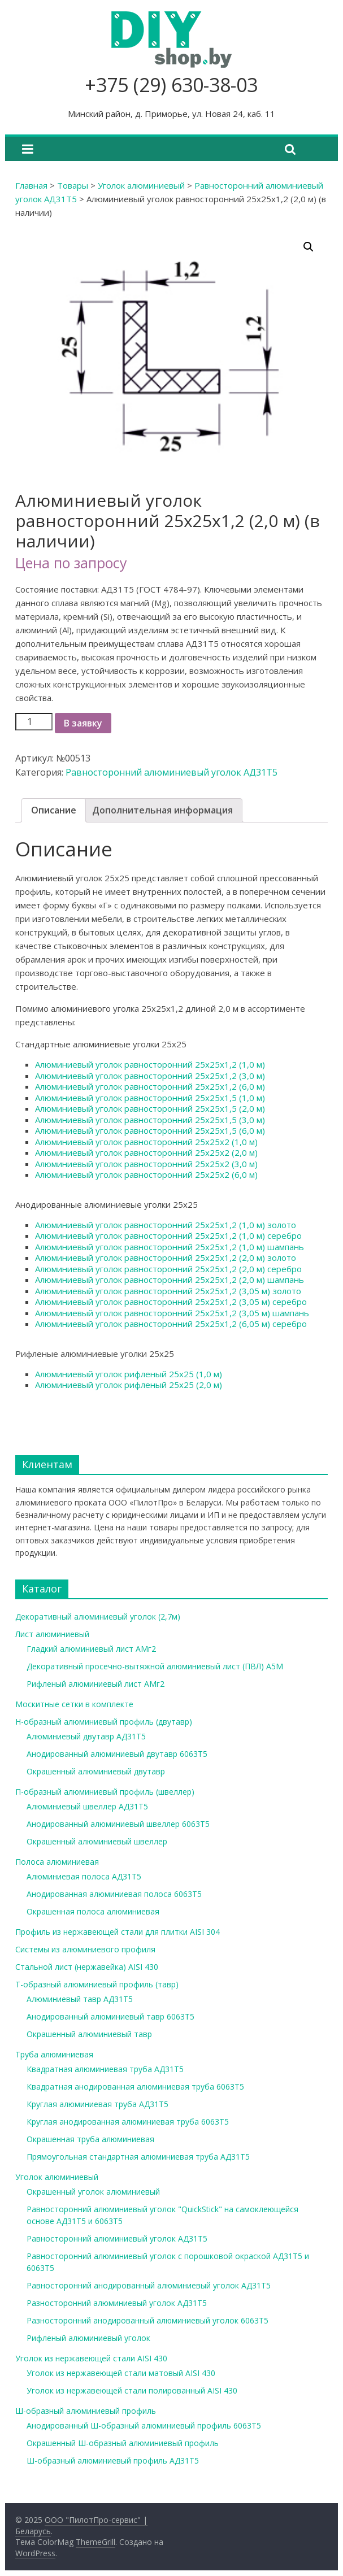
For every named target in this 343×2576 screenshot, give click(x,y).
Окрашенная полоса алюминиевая (93, 1911)
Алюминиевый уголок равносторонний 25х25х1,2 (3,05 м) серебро (171, 1301)
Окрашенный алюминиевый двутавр (96, 1771)
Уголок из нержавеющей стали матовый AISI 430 (121, 2373)
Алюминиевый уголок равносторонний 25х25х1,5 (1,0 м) (150, 1097)
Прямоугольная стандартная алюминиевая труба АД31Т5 (138, 2156)
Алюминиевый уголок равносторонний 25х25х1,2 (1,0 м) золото (165, 1224)
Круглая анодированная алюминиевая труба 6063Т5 (128, 2121)
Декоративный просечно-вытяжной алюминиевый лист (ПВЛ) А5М (155, 1666)
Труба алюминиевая (54, 2054)
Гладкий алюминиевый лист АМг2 (91, 1648)
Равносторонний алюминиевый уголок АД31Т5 (171, 772)
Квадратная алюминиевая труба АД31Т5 (105, 2069)
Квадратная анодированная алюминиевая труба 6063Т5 (135, 2086)
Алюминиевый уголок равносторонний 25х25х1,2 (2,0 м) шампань (169, 1279)
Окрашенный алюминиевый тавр (89, 2034)
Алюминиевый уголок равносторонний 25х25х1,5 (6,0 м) (150, 1130)
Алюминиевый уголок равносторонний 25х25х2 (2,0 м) (146, 1152)
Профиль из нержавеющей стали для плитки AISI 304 (117, 1931)
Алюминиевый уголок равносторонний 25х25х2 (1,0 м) (146, 1141)
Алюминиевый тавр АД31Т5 (80, 1999)
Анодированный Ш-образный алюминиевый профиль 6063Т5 (144, 2425)
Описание (53, 810)
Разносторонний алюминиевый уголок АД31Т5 (117, 2302)
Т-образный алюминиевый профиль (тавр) (97, 1984)
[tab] (53, 810)
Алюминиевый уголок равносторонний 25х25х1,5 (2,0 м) (150, 1108)
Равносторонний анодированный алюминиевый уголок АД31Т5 (149, 2285)
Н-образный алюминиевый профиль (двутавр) (103, 1721)
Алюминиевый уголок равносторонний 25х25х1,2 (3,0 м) (150, 1075)
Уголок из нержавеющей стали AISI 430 (91, 2358)
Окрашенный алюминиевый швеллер (97, 1841)
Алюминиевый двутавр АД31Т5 (86, 1736)
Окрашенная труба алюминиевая (90, 2139)
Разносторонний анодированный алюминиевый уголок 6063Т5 (147, 2320)
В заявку (83, 723)
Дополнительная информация (162, 810)
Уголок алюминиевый (141, 185)
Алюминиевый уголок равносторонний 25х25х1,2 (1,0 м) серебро (168, 1235)
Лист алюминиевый (52, 1634)
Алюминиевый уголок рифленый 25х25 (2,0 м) (128, 1384)
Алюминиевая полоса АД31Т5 (84, 1876)
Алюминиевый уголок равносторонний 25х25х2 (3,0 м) (146, 1163)
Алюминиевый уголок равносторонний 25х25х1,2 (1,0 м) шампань (169, 1246)
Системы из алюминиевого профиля (85, 1949)
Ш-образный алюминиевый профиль (85, 2410)
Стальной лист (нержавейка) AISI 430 (86, 1966)
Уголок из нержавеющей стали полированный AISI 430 (132, 2390)
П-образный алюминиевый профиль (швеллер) (104, 1791)
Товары (72, 185)
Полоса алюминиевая (57, 1861)
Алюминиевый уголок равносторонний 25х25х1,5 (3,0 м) (150, 1119)
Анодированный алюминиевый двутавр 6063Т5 (117, 1753)
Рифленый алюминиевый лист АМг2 (95, 1683)
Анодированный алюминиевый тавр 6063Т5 (110, 2016)
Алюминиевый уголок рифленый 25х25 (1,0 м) (128, 1374)
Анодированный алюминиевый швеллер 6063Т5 (118, 1823)
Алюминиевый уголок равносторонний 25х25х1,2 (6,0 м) (150, 1086)
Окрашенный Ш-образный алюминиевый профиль (123, 2443)
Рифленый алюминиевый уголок (88, 2338)
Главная (31, 185)
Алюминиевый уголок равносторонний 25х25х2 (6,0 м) (146, 1174)
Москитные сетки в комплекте (74, 1704)
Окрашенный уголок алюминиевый (93, 2191)
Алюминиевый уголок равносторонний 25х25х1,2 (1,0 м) (150, 1064)
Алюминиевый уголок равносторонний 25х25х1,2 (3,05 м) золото (168, 1290)
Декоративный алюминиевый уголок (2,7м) (97, 1616)
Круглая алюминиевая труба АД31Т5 (97, 2104)
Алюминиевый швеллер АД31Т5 (87, 1806)
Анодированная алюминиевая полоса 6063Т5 (114, 1894)
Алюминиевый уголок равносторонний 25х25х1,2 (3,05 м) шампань (172, 1313)
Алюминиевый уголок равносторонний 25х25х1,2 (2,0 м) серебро (168, 1268)
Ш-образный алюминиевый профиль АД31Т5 (113, 2460)
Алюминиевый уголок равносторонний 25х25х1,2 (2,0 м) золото (165, 1257)
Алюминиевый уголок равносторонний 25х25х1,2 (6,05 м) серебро (171, 1323)
